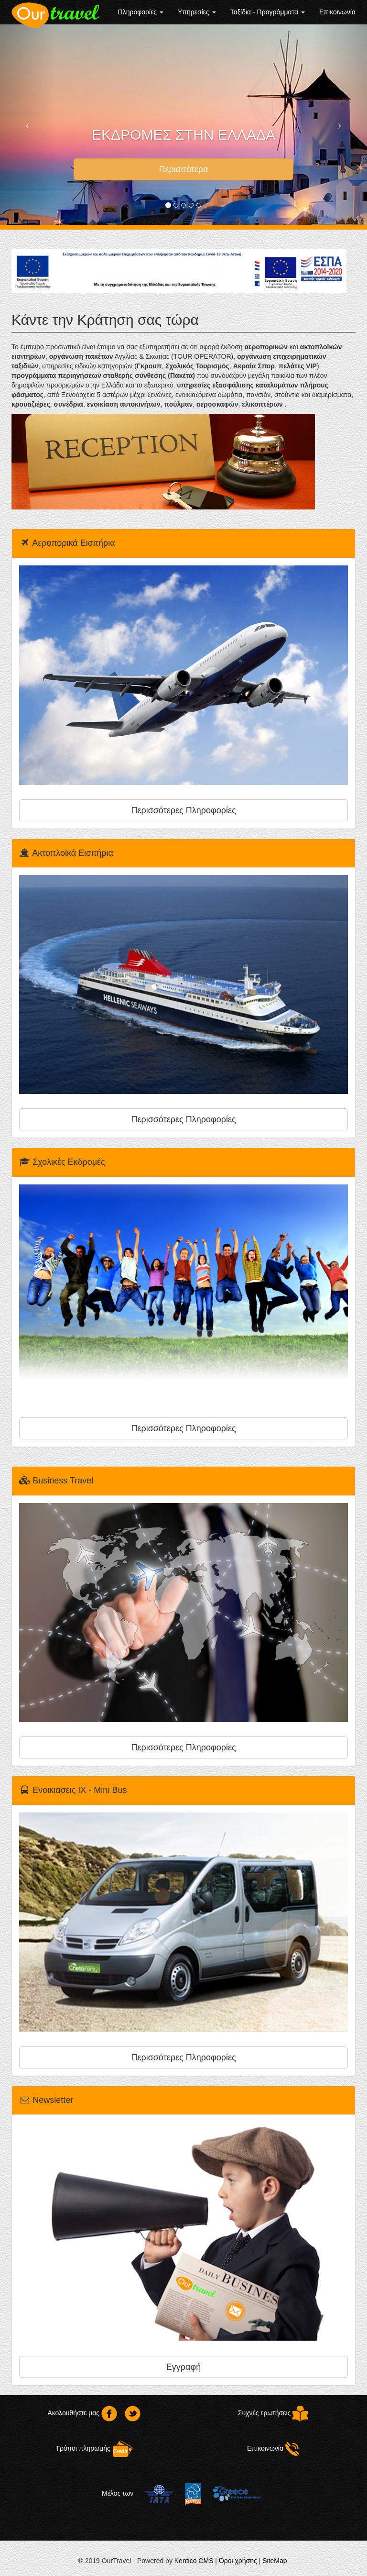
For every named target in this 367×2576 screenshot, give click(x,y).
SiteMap (274, 2561)
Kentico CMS (194, 2561)
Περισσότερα (183, 169)
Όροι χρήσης (238, 2561)
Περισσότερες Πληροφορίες (183, 810)
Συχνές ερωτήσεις (273, 2413)
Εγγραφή (183, 2367)
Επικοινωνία (337, 12)
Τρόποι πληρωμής (93, 2448)
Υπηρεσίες (197, 12)
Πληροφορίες (140, 12)
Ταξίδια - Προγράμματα (267, 12)
